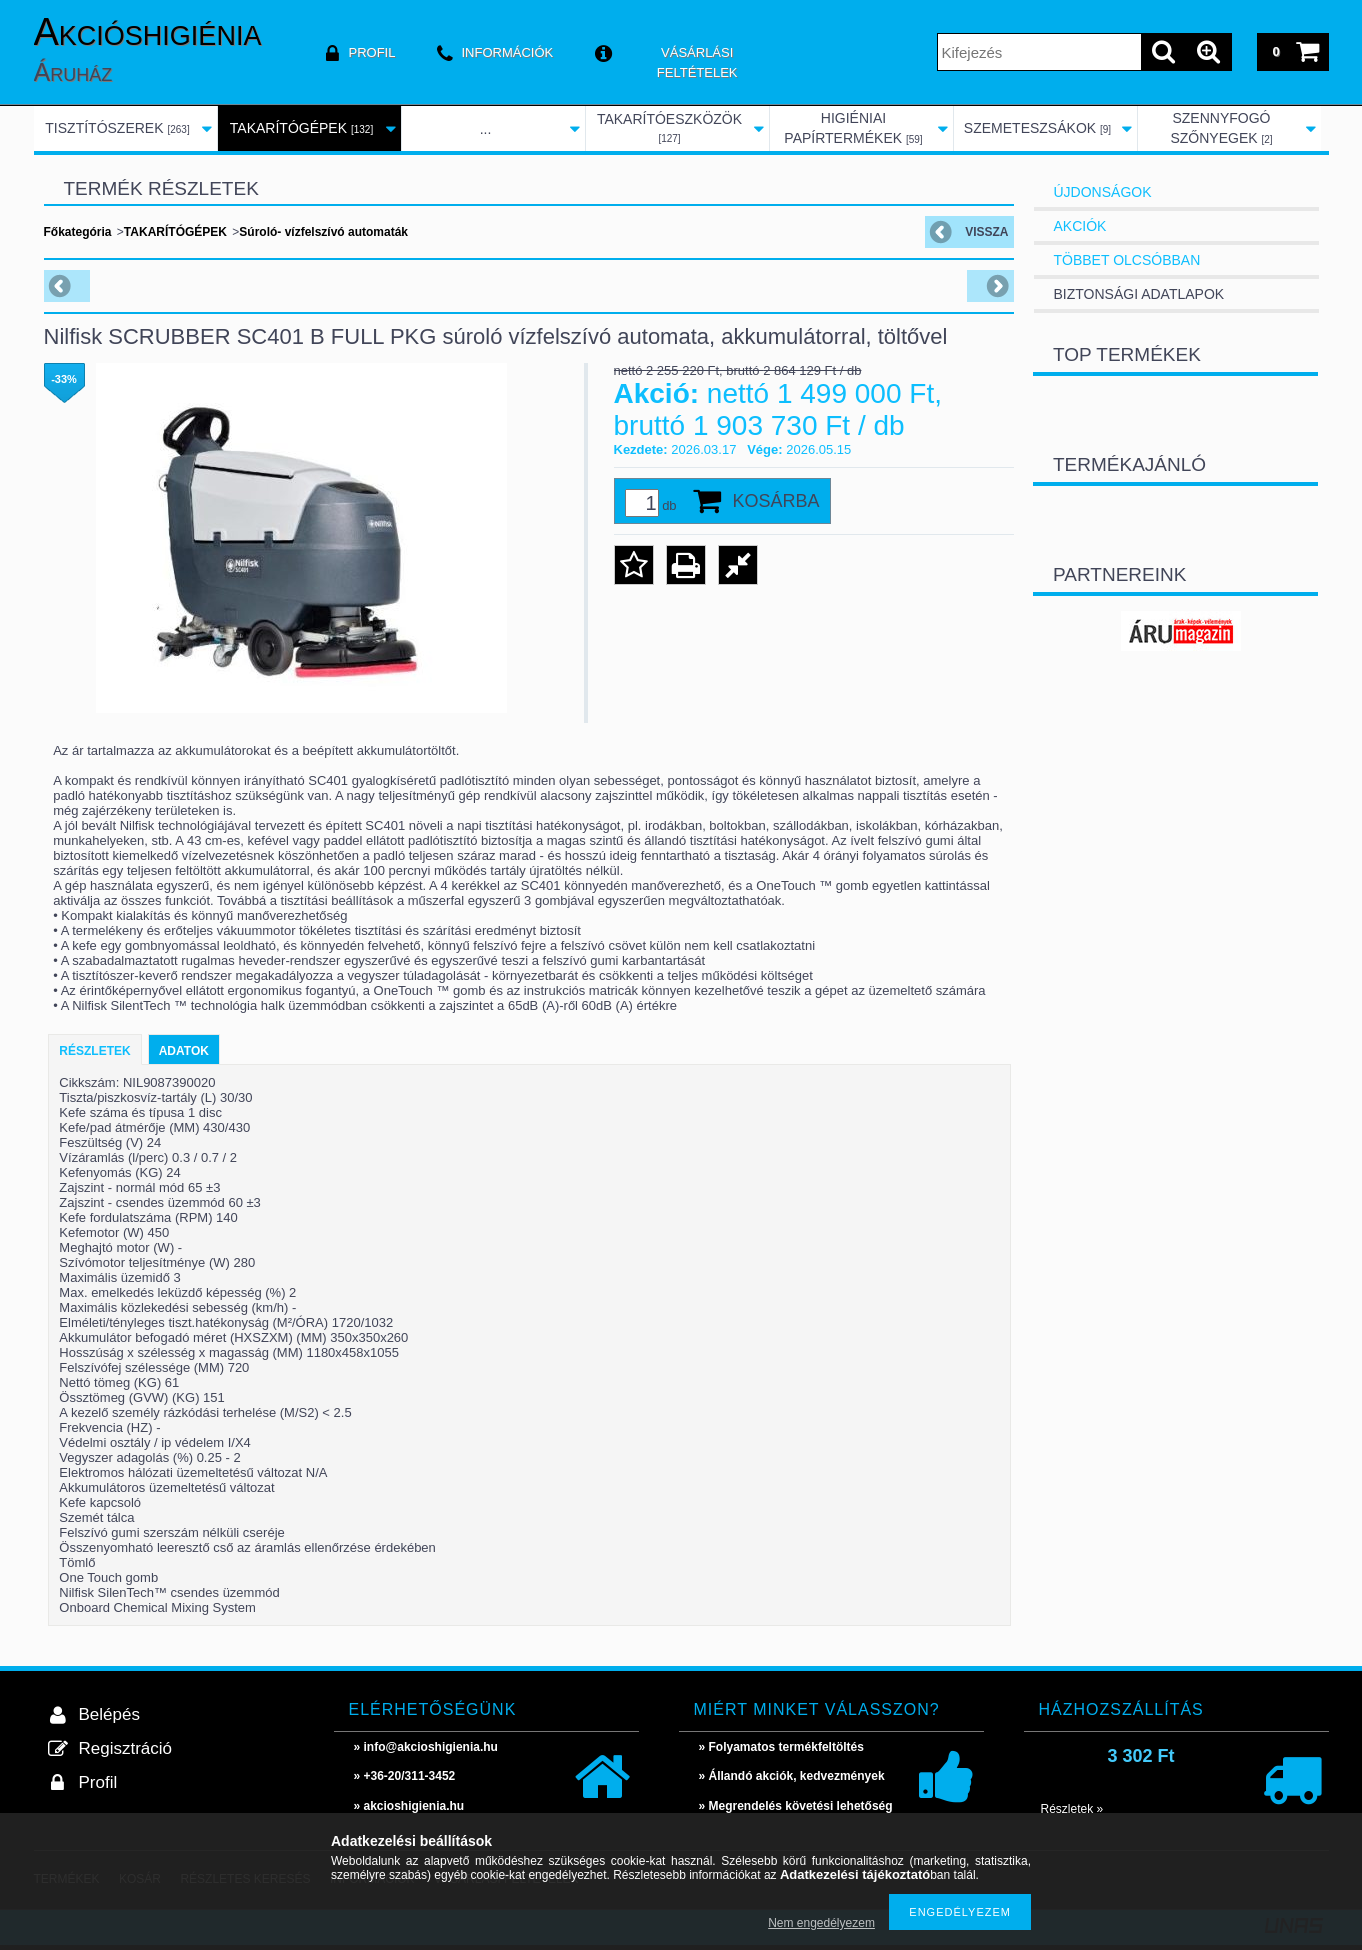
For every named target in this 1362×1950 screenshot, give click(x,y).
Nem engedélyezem (821, 1923)
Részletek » (1072, 1809)
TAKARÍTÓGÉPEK (301, 128)
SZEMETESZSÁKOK (1037, 128)
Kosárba (776, 501)
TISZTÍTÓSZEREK (117, 128)
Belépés (109, 1714)
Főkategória (78, 232)
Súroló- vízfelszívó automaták (323, 232)
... (486, 129)
